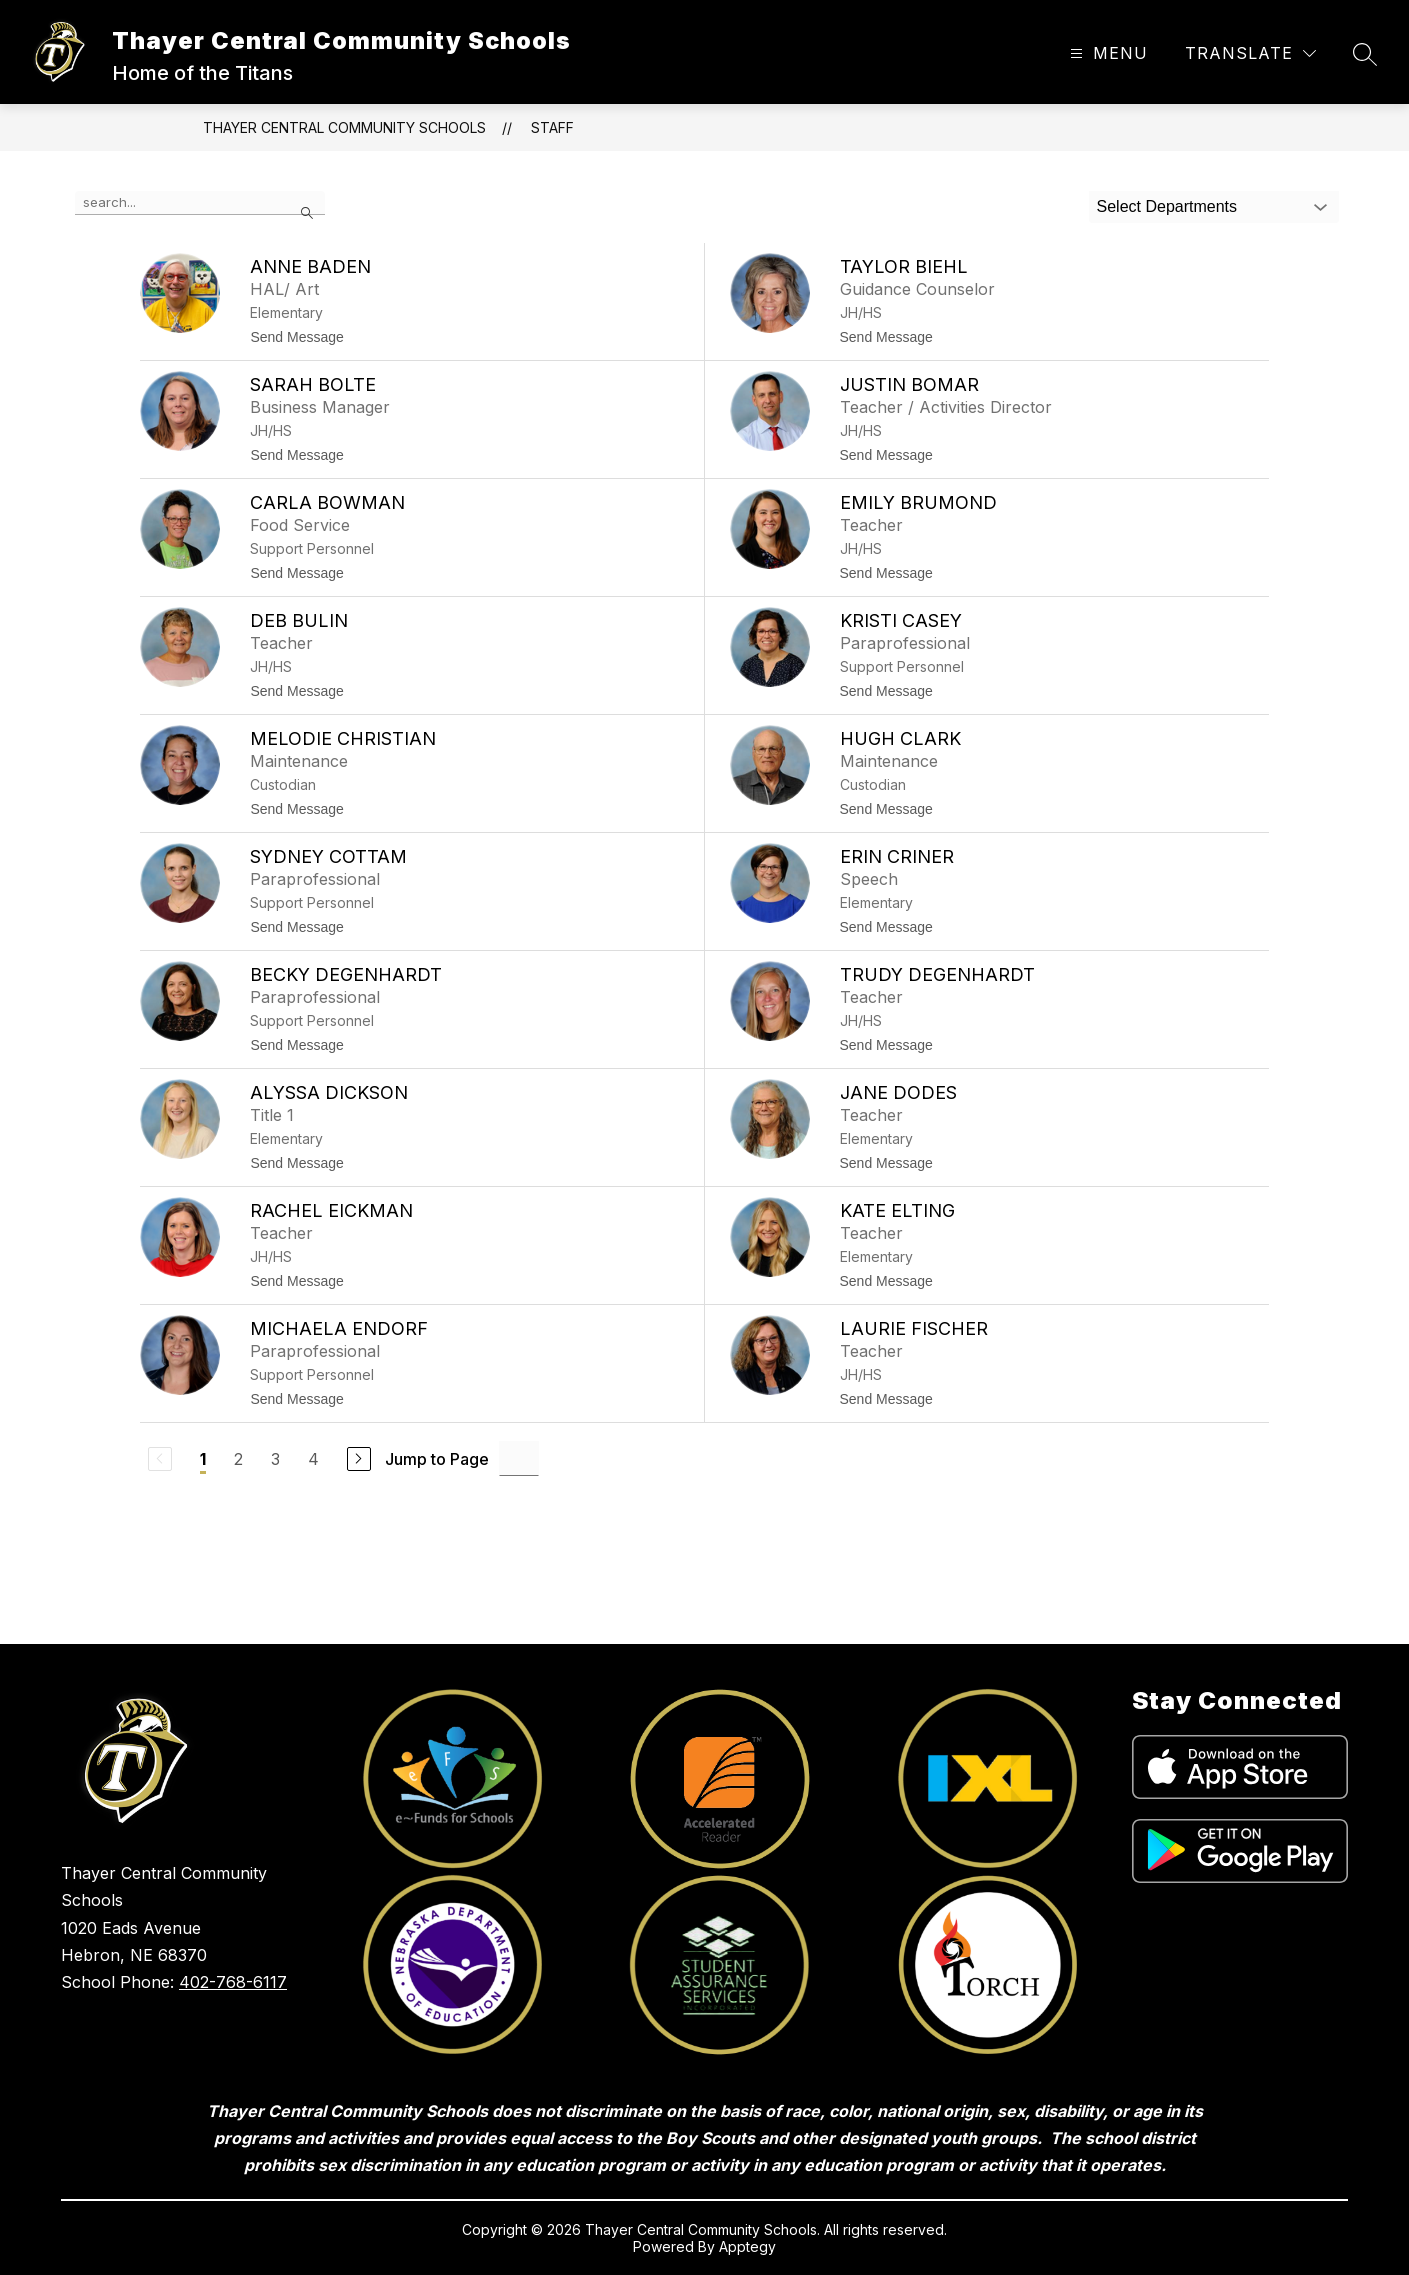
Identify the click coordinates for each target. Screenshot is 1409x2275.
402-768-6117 (233, 1982)
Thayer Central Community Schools (344, 127)
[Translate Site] (1250, 53)
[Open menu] (1106, 53)
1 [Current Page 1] (203, 1459)
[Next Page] (359, 1459)
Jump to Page (437, 1459)
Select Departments (1167, 206)
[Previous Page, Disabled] (160, 1459)
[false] (200, 203)
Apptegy (747, 2246)
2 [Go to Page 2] (238, 1459)
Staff (552, 127)
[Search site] (1365, 54)
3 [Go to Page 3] (275, 1459)
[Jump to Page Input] (519, 1458)
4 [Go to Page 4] (313, 1459)
